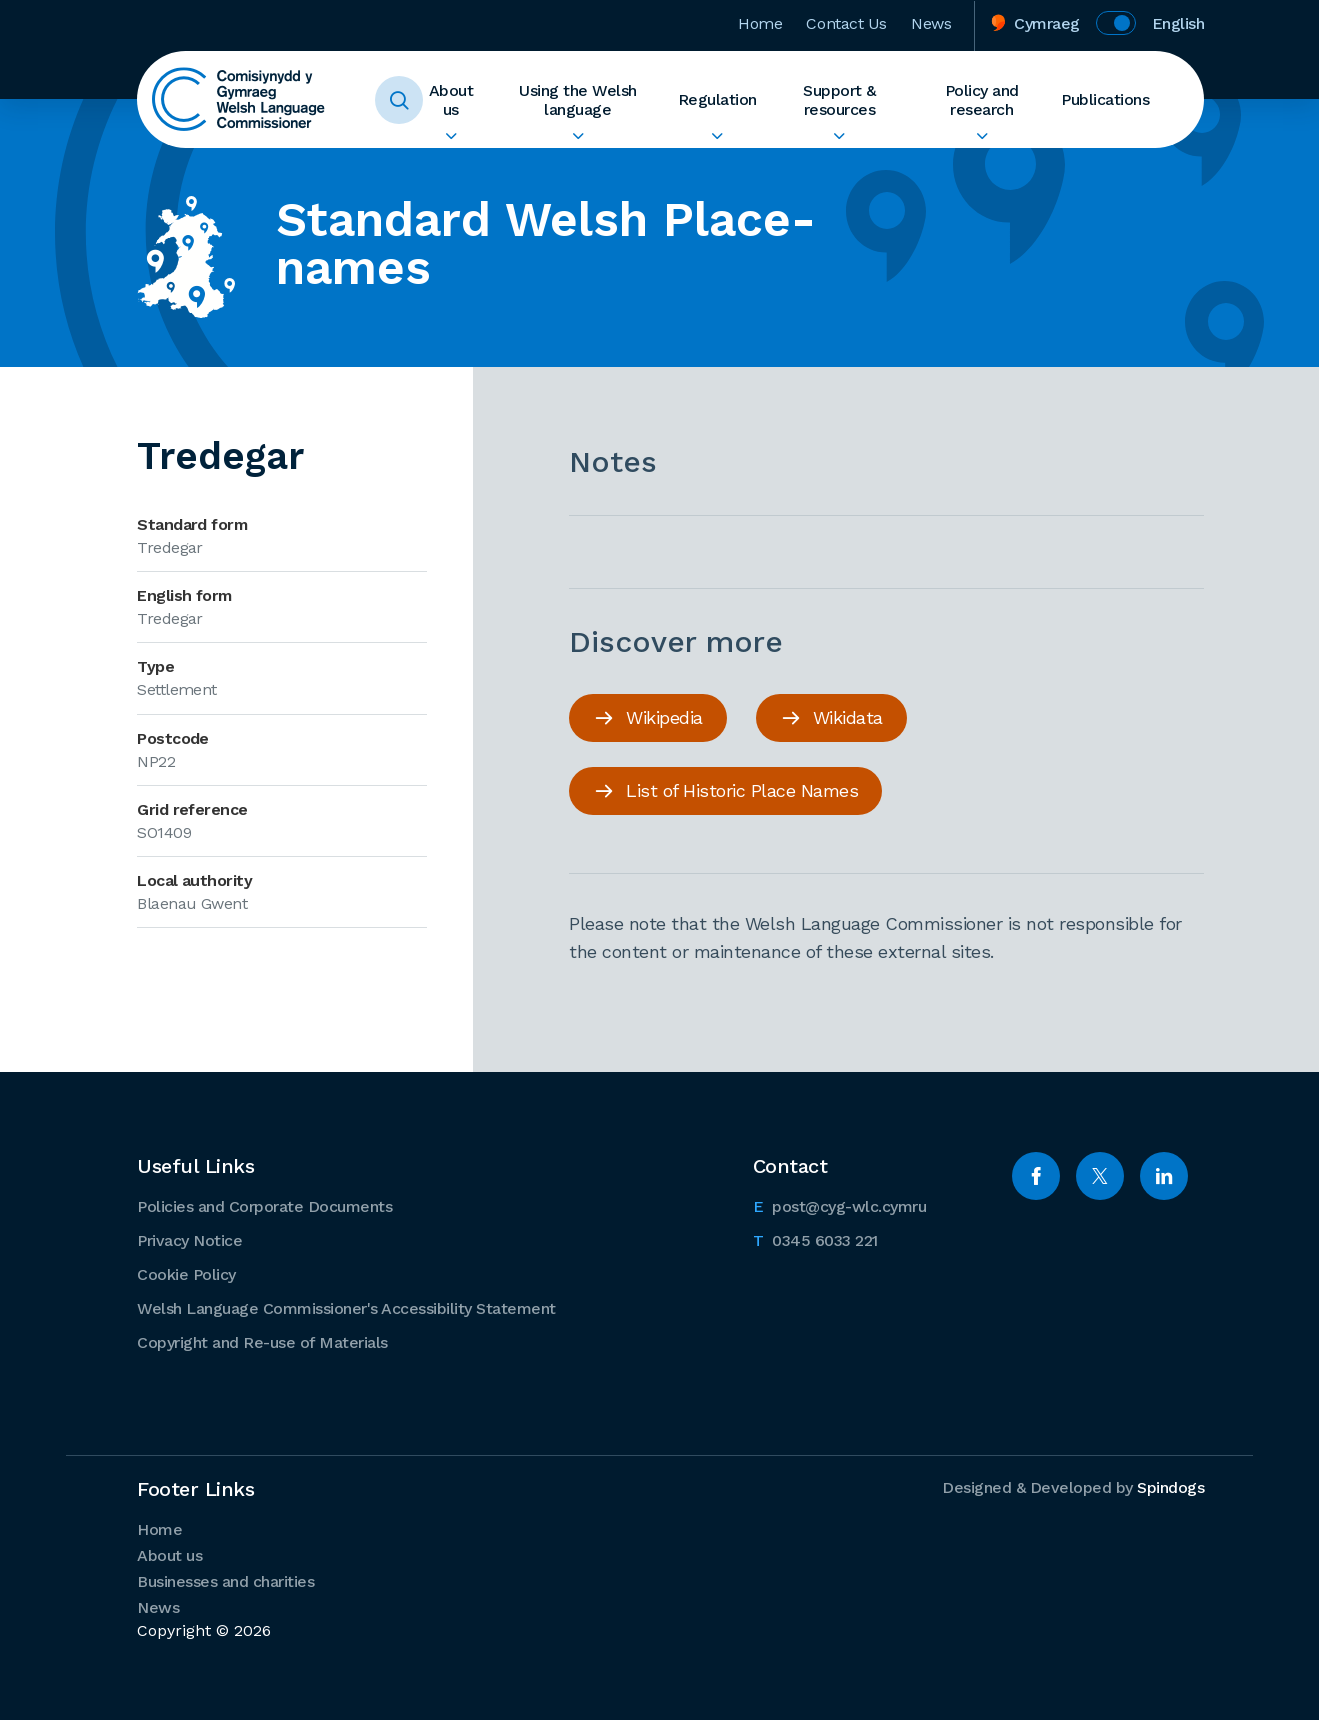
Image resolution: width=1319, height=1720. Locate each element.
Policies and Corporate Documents (264, 1206)
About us (451, 100)
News (931, 23)
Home (760, 23)
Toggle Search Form (399, 100)
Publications (1105, 99)
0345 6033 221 (815, 1239)
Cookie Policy (186, 1274)
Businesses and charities (225, 1581)
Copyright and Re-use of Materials (262, 1342)
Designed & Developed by (1073, 1487)
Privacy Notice (189, 1240)
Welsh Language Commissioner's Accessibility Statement (346, 1308)
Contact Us (846, 23)
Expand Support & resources (839, 136)
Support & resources (839, 100)
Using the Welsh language (578, 100)
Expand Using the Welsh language (577, 136)
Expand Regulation (717, 136)
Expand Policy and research (981, 136)
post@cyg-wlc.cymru (840, 1205)
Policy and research (982, 100)
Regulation (717, 99)
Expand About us (450, 136)
